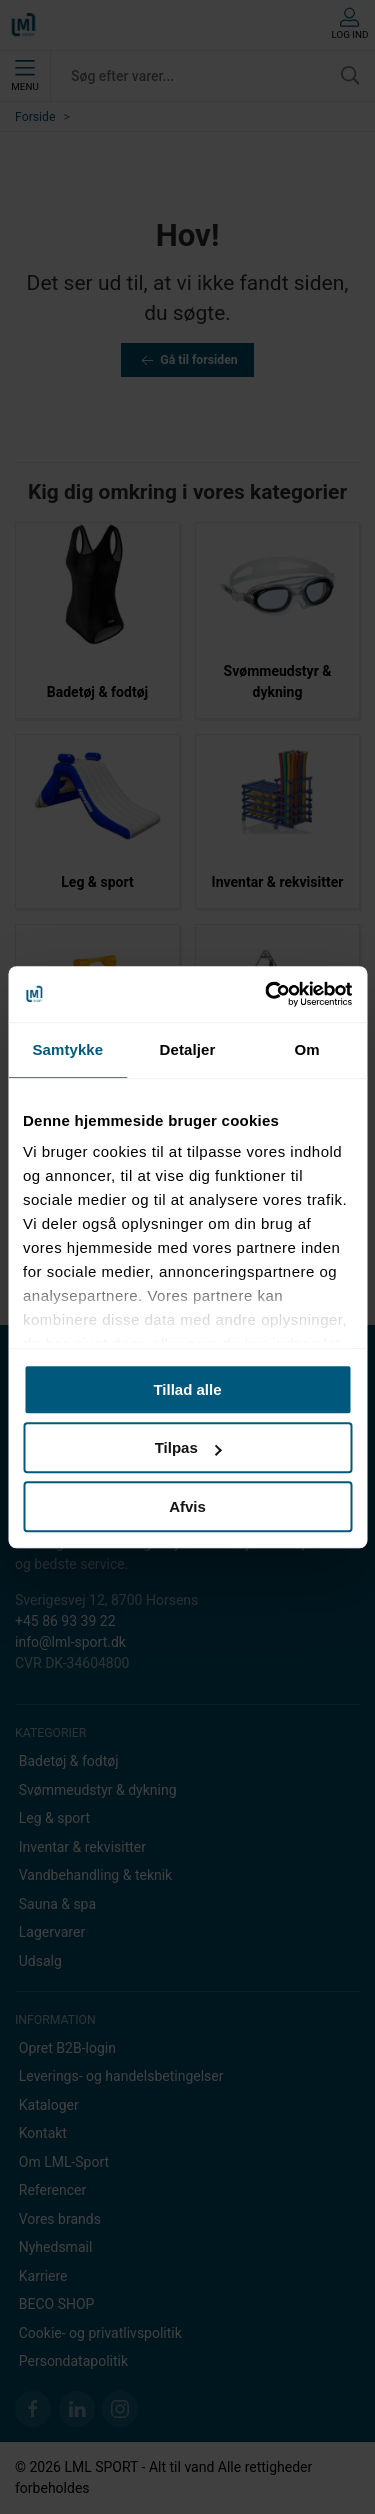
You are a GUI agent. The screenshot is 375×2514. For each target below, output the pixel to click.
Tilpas (188, 1447)
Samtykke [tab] (67, 1049)
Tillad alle (187, 1389)
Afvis (187, 1506)
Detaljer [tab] (188, 1049)
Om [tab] (307, 1049)
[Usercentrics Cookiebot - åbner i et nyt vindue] (267, 994)
